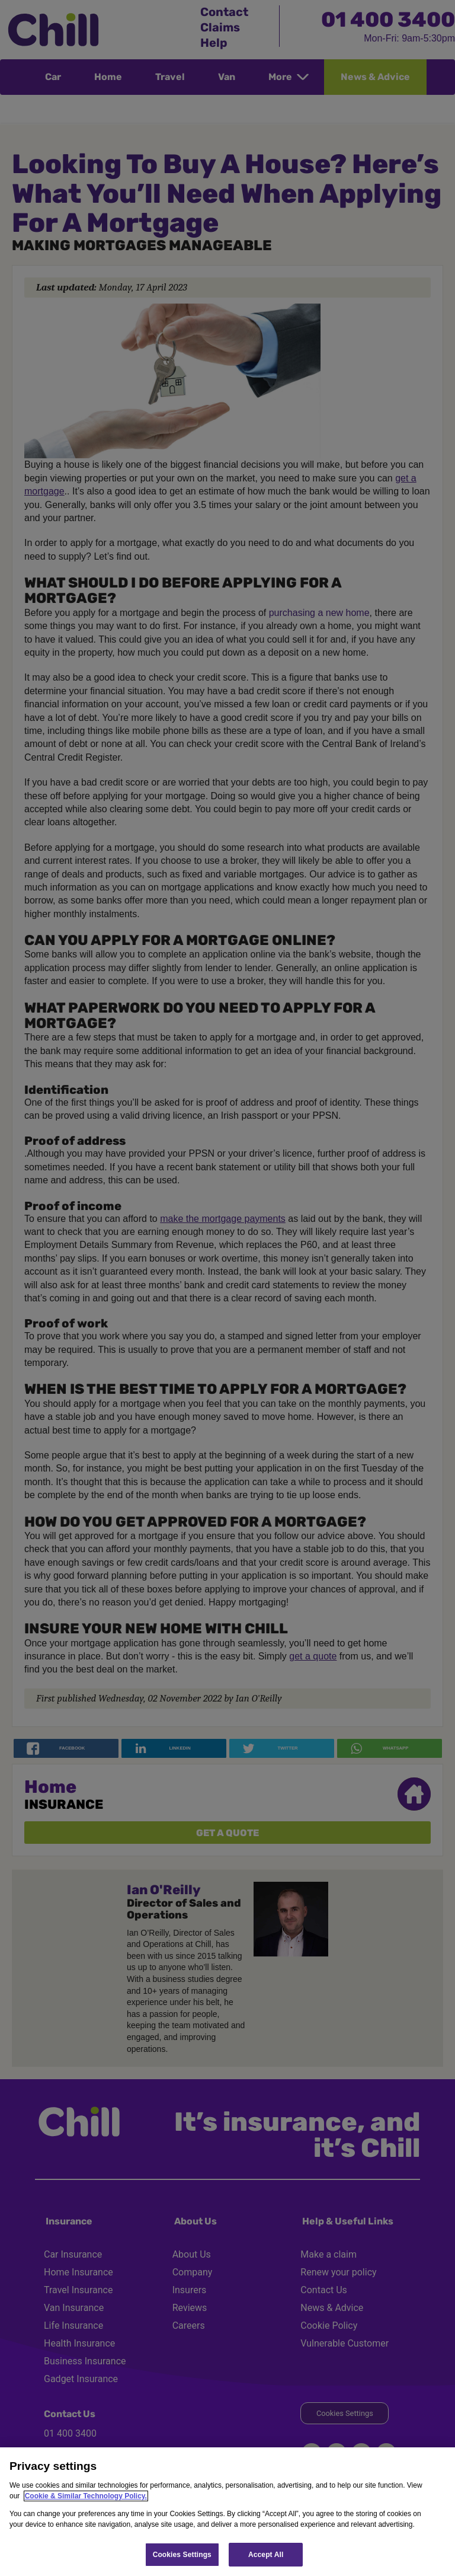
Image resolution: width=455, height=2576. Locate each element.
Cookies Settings (182, 2555)
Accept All (265, 2555)
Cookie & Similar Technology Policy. (86, 2496)
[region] (227, 2511)
